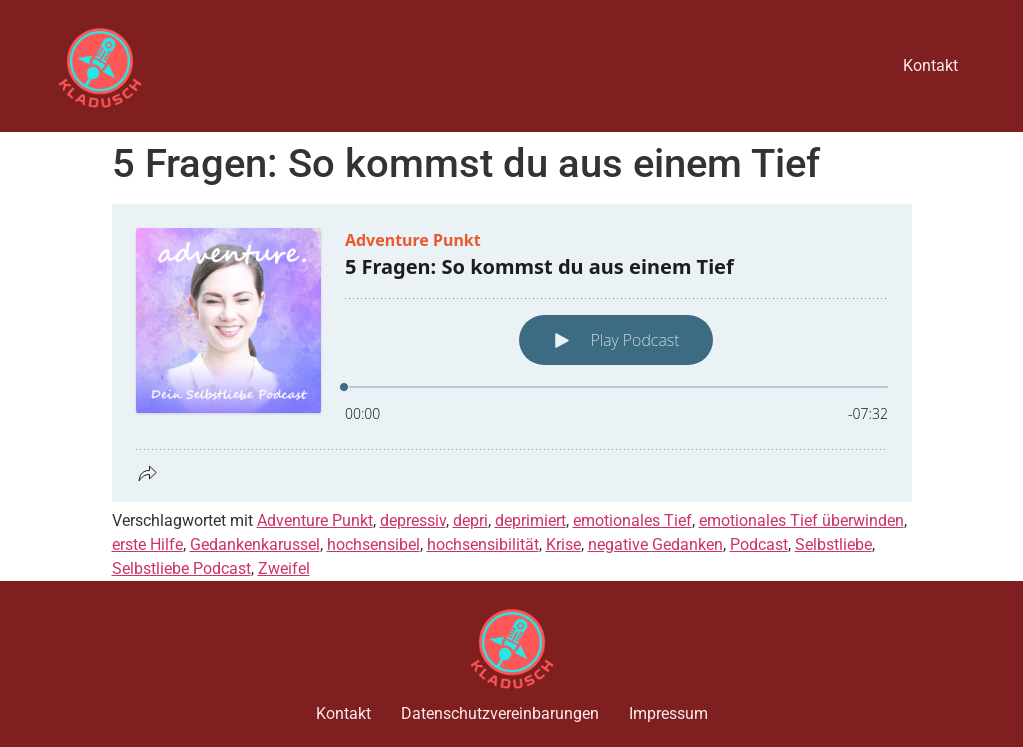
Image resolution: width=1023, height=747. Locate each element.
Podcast (759, 544)
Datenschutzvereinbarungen (500, 713)
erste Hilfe (147, 544)
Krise (563, 544)
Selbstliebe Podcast (181, 568)
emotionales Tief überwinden (801, 520)
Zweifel (284, 568)
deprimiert (530, 520)
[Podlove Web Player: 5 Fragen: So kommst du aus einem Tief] (512, 353)
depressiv (413, 520)
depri (470, 520)
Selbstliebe (833, 544)
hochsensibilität (483, 544)
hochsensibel (373, 544)
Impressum (668, 713)
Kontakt (930, 65)
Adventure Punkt (315, 520)
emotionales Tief (632, 520)
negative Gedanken (655, 544)
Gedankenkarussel (255, 544)
